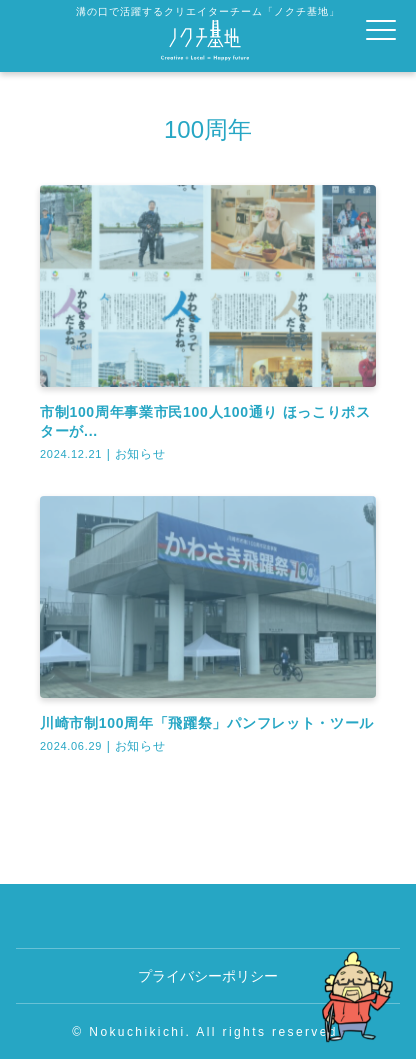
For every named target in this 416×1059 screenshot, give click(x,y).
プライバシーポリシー (208, 976)
